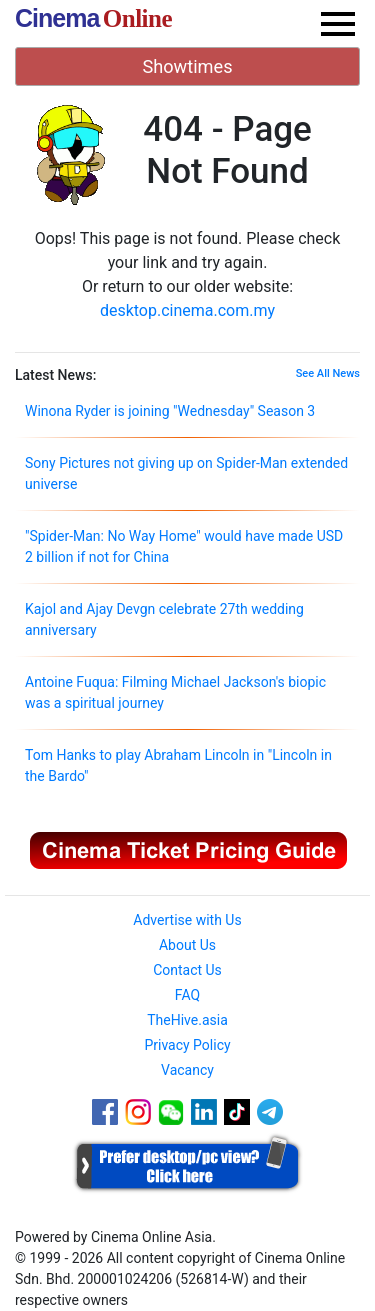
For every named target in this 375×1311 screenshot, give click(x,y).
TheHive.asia (187, 1020)
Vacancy (187, 1070)
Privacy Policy (187, 1045)
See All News (328, 373)
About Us (187, 945)
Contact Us (187, 970)
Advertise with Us (187, 920)
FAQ (187, 995)
